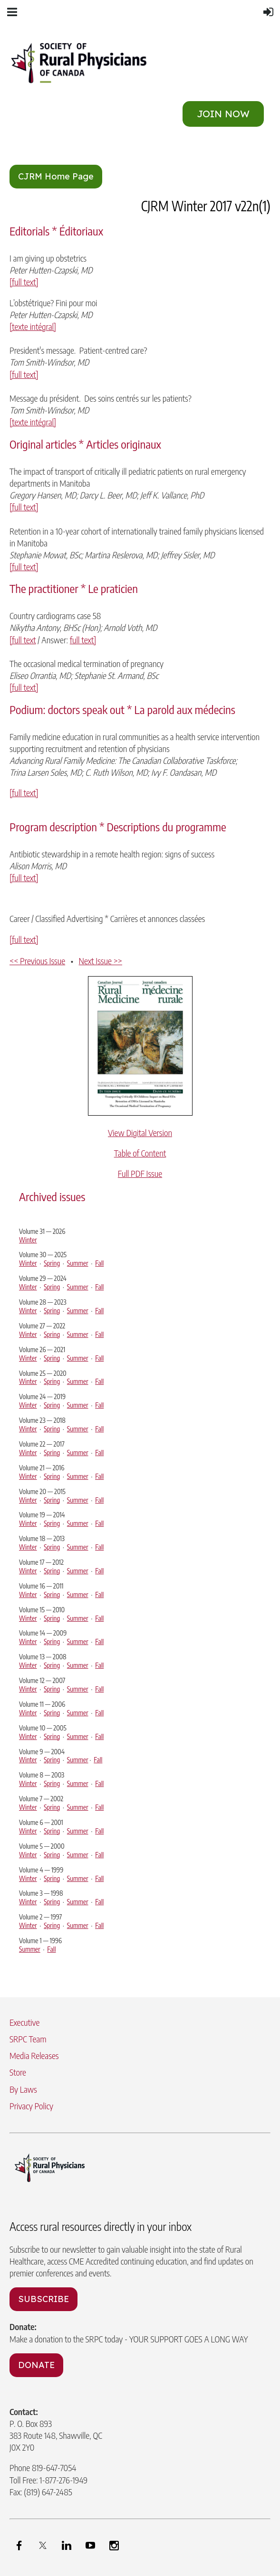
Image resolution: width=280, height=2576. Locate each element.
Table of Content (140, 1152)
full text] (83, 639)
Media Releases (34, 2055)
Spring (52, 1263)
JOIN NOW (223, 114)
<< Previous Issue (37, 960)
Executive (24, 2022)
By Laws (23, 2089)
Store (18, 2072)
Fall (99, 1263)
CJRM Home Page (56, 176)
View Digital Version (140, 1132)
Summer (77, 1263)
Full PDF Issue (140, 1173)
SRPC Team (28, 2038)
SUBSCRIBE (43, 2299)
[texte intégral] (33, 326)
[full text (23, 639)
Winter (28, 1240)
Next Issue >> (100, 960)
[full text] (24, 281)
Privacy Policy (31, 2105)
